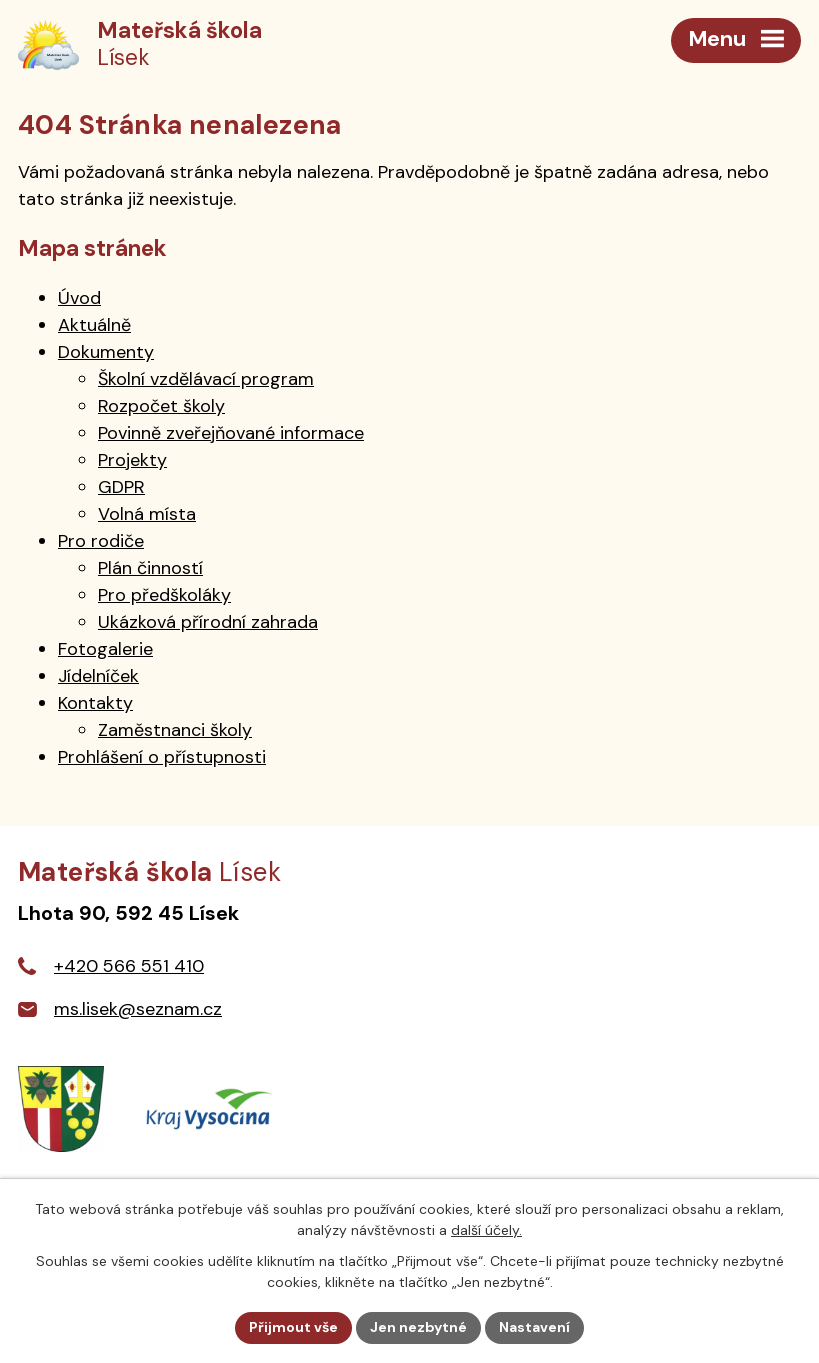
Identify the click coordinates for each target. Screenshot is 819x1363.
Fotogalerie (105, 649)
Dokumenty (106, 352)
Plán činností (150, 568)
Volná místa (147, 514)
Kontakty (95, 703)
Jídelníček (98, 676)
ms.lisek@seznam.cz (138, 1009)
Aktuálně (94, 325)
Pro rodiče (101, 541)
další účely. (486, 1230)
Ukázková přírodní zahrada (208, 622)
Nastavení (534, 1327)
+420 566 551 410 (129, 966)
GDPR (121, 487)
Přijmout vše (293, 1327)
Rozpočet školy (161, 406)
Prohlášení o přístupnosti (162, 757)
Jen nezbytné (418, 1327)
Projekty (132, 460)
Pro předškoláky (164, 595)
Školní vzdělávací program (206, 379)
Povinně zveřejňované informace (231, 433)
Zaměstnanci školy (175, 730)
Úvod (79, 298)
